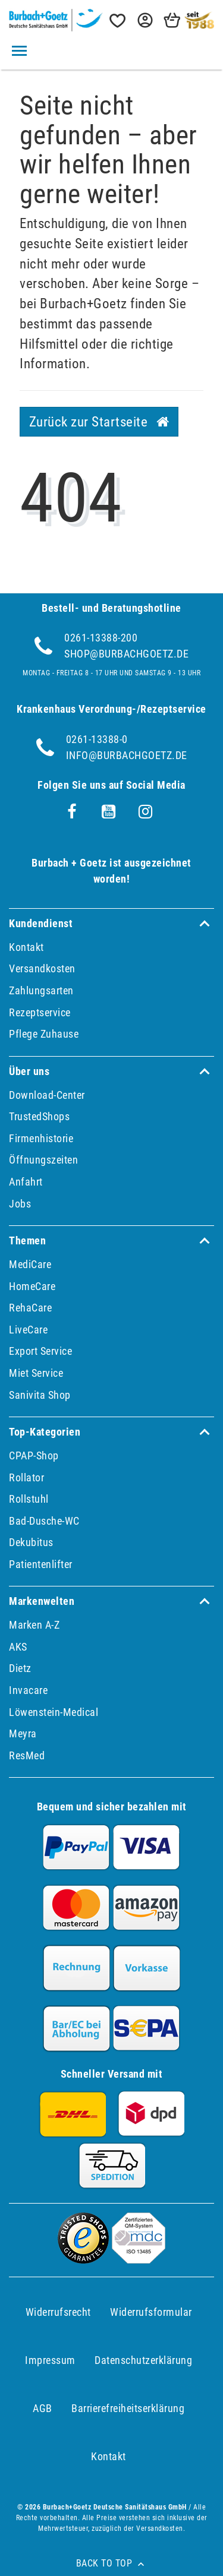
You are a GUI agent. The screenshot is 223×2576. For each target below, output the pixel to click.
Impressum (50, 2360)
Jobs (20, 1203)
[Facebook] (71, 811)
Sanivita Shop (40, 1395)
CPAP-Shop (34, 1455)
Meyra (23, 1733)
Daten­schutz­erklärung (143, 2360)
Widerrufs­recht (58, 2312)
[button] (144, 20)
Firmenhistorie (41, 1138)
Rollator (26, 1477)
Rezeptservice (40, 1012)
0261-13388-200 (100, 637)
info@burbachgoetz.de (126, 755)
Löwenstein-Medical (53, 1712)
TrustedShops (39, 1116)
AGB (42, 2408)
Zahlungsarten (41, 990)
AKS (18, 1647)
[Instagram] (145, 811)
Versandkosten (42, 968)
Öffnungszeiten (43, 1159)
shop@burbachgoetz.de (126, 653)
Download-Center (47, 1095)
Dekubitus (31, 1542)
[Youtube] (108, 811)
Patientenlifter (41, 1564)
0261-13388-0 (97, 739)
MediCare (30, 1264)
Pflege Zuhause (43, 1034)
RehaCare (30, 1307)
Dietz (20, 1668)
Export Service (40, 1351)
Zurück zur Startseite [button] (99, 421)
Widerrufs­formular (151, 2312)
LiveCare (28, 1329)
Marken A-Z (34, 1625)
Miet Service (36, 1373)
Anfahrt (26, 1181)
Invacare (28, 1690)
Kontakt (26, 947)
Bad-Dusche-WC (44, 1521)
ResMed (27, 1755)
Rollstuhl (29, 1499)
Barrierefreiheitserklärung (127, 2408)
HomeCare (32, 1286)
